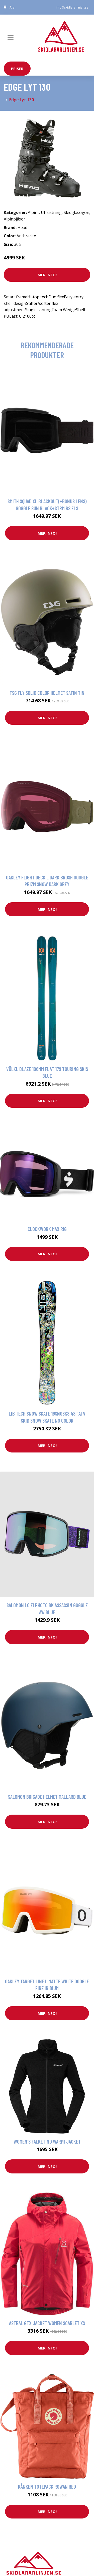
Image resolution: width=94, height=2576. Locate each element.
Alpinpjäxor (14, 219)
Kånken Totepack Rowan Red (47, 2486)
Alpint (33, 212)
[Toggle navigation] (10, 37)
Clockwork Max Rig (47, 1229)
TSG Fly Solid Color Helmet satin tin (47, 693)
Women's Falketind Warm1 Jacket (47, 2141)
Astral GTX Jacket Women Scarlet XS (47, 2323)
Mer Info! (47, 274)
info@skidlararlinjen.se (72, 7)
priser (17, 68)
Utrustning (51, 212)
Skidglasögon (76, 212)
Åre (12, 7)
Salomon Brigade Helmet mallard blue (47, 1797)
